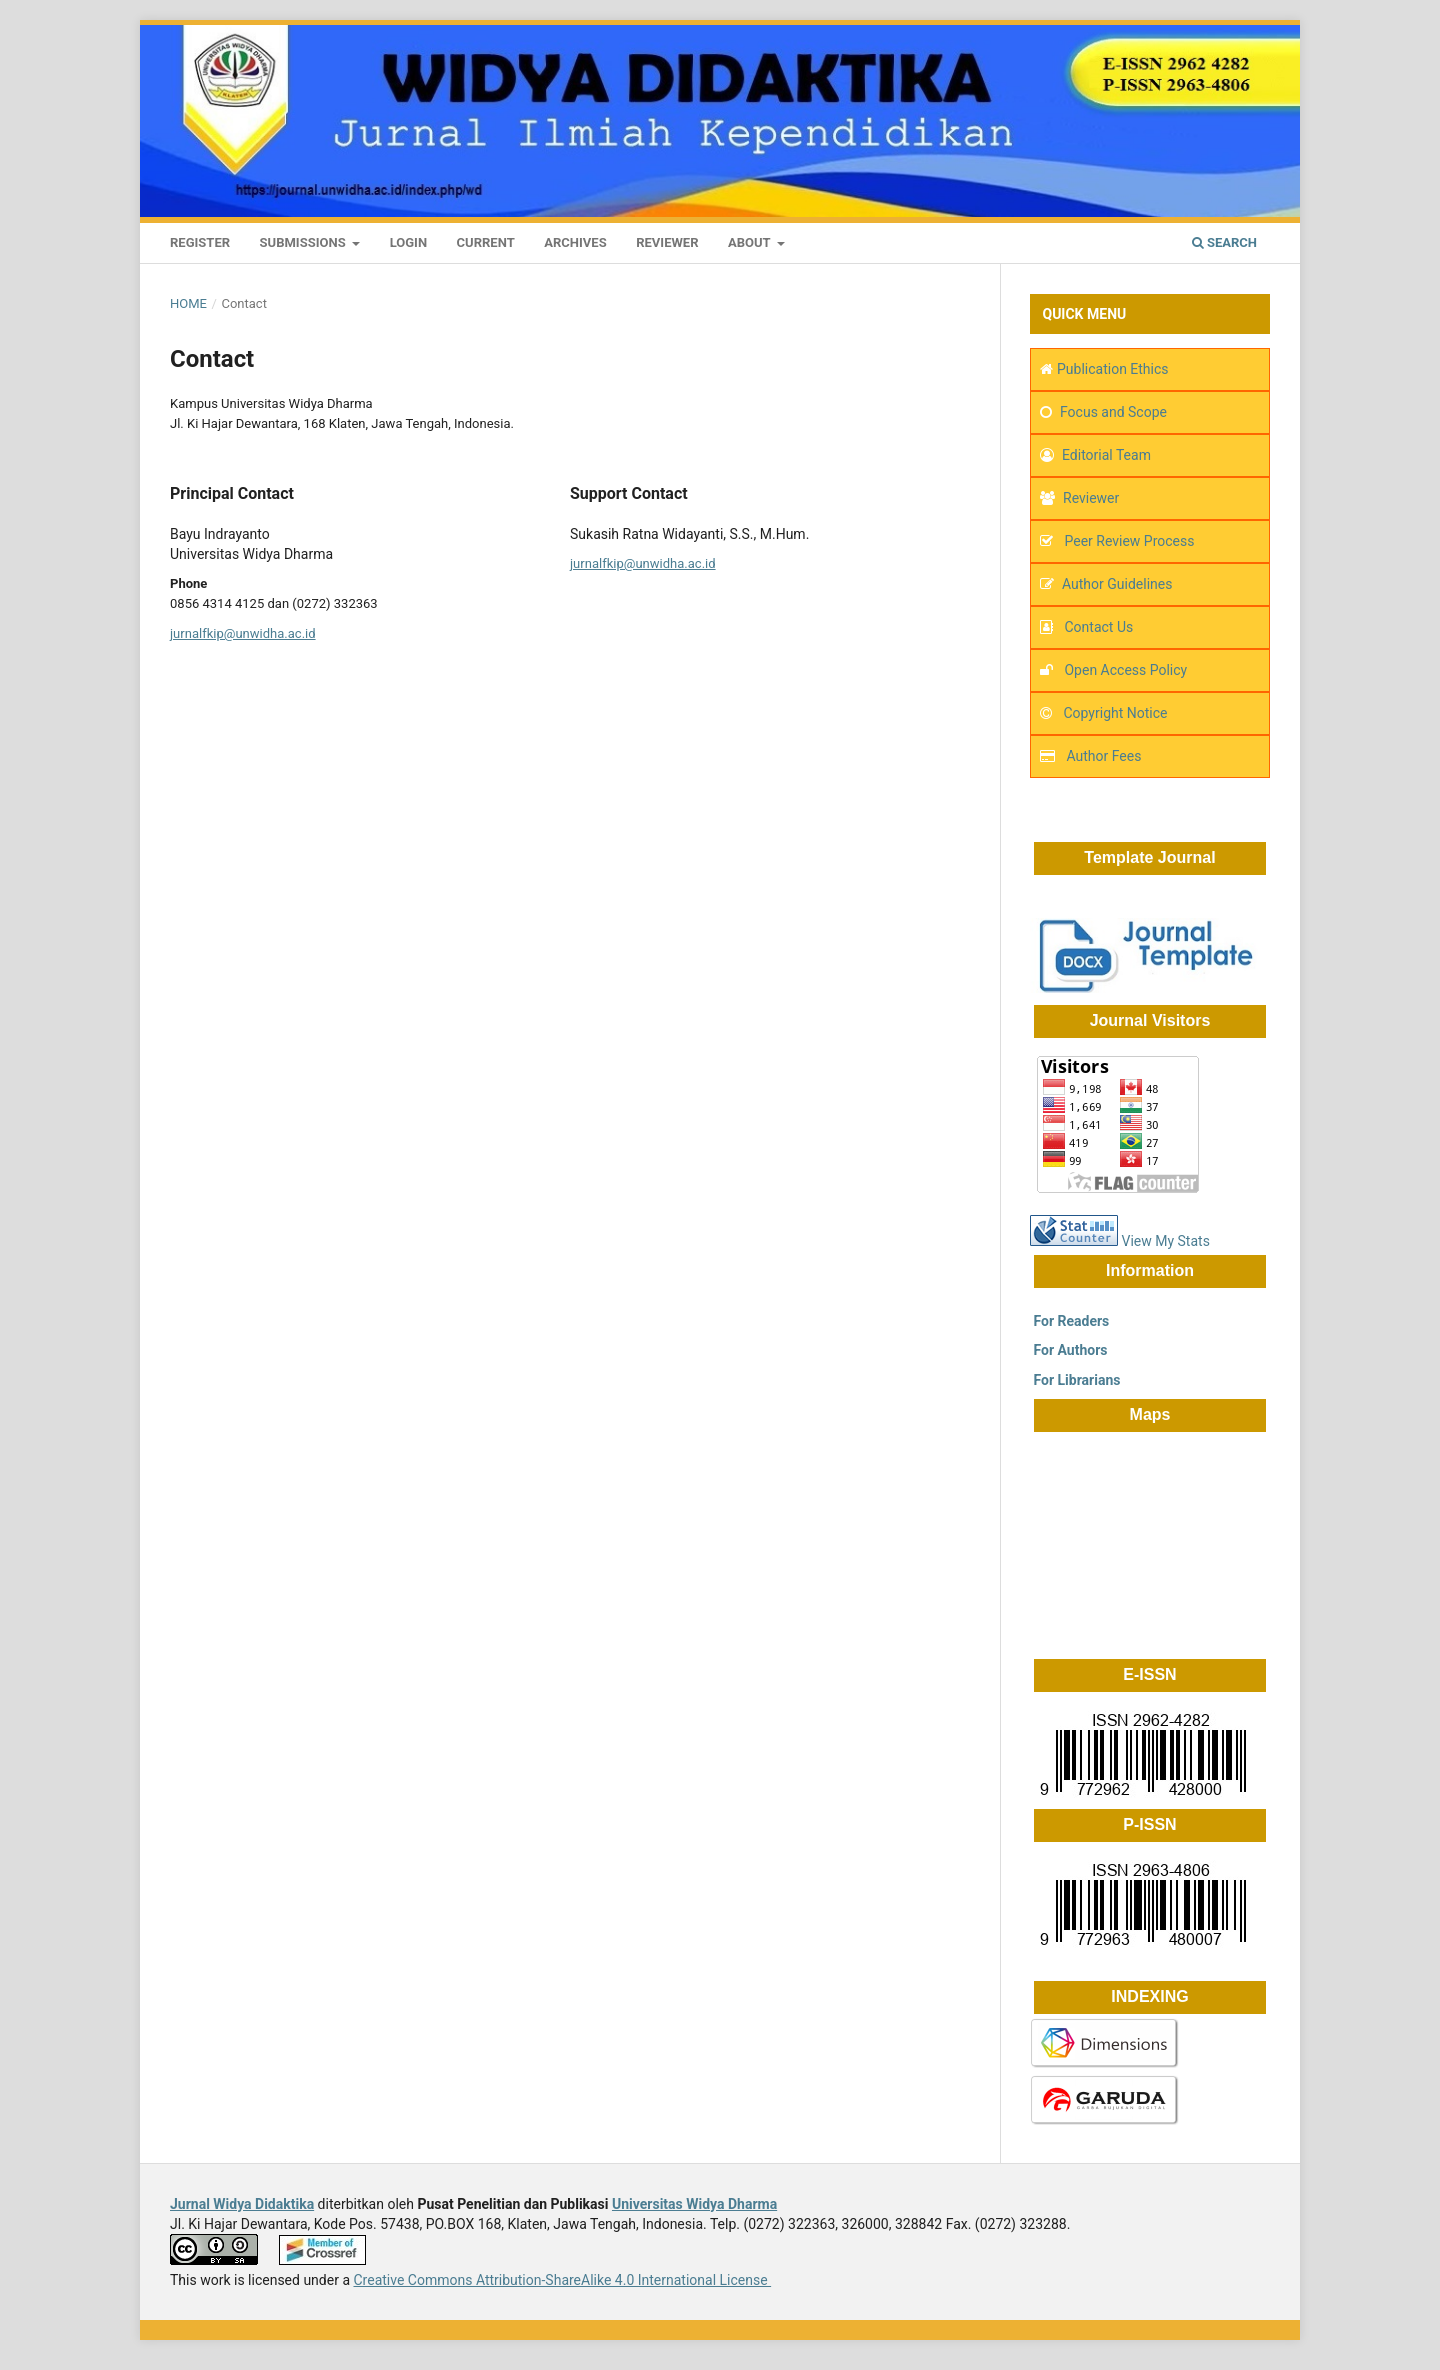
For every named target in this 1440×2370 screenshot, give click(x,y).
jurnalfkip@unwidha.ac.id (243, 633)
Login (408, 242)
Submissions (304, 242)
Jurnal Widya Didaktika (242, 2204)
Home (188, 303)
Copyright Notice (1115, 713)
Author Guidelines (1117, 584)
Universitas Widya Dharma (694, 2204)
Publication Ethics (1113, 369)
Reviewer (667, 242)
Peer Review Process (1127, 541)
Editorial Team (1106, 455)
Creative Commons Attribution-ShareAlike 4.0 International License (562, 2280)
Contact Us (1098, 627)
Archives (575, 242)
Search (1224, 242)
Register (200, 242)
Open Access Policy (1125, 670)
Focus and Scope (1113, 412)
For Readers (1069, 1321)
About (751, 242)
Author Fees (1103, 756)
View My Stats (1165, 1241)
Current (486, 242)
